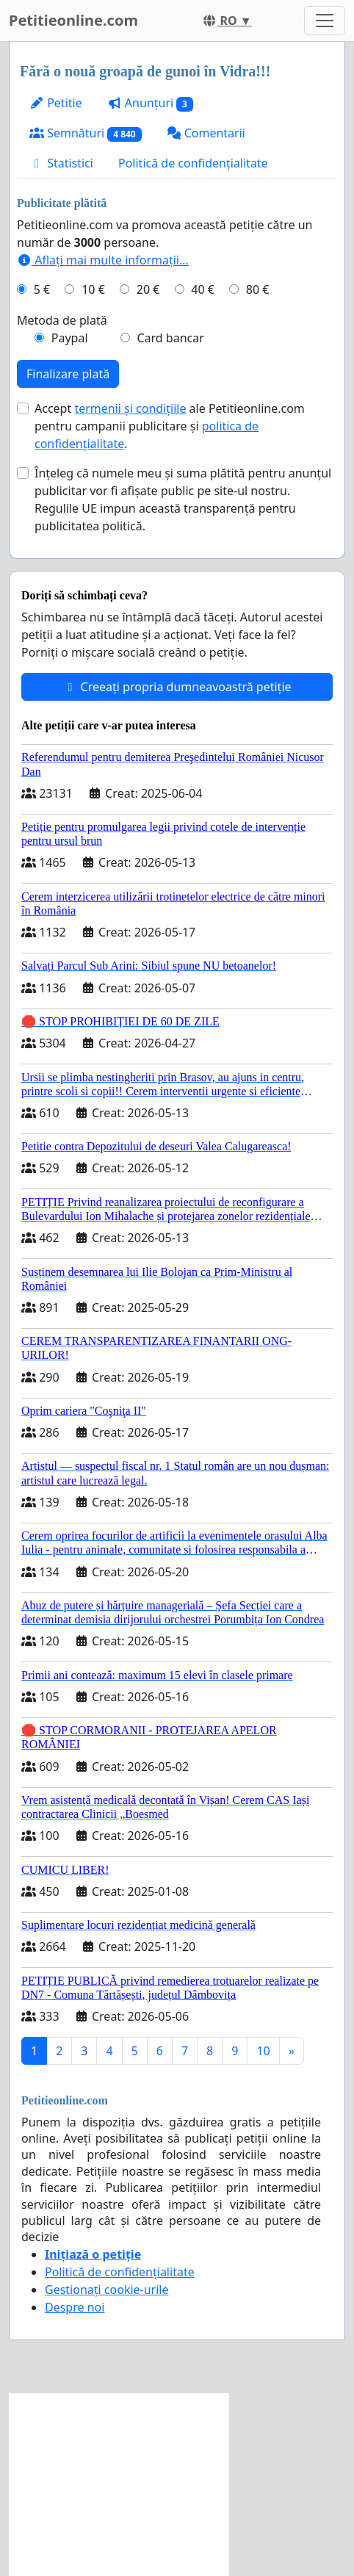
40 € (202, 289)
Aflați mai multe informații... (103, 260)
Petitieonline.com (73, 20)
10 (263, 2051)
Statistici (61, 163)
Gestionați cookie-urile (107, 2289)
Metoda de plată (62, 320)
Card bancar (170, 338)
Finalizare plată (67, 374)
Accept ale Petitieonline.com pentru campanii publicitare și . (170, 426)
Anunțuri (150, 103)
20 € (148, 289)
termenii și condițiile (130, 408)
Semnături (85, 133)
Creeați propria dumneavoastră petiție (176, 687)
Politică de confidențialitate (193, 163)
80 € (258, 289)
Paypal (69, 338)
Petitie (55, 103)
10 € (93, 289)
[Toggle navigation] (324, 20)
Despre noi (74, 2307)
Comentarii (206, 133)
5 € (42, 289)
